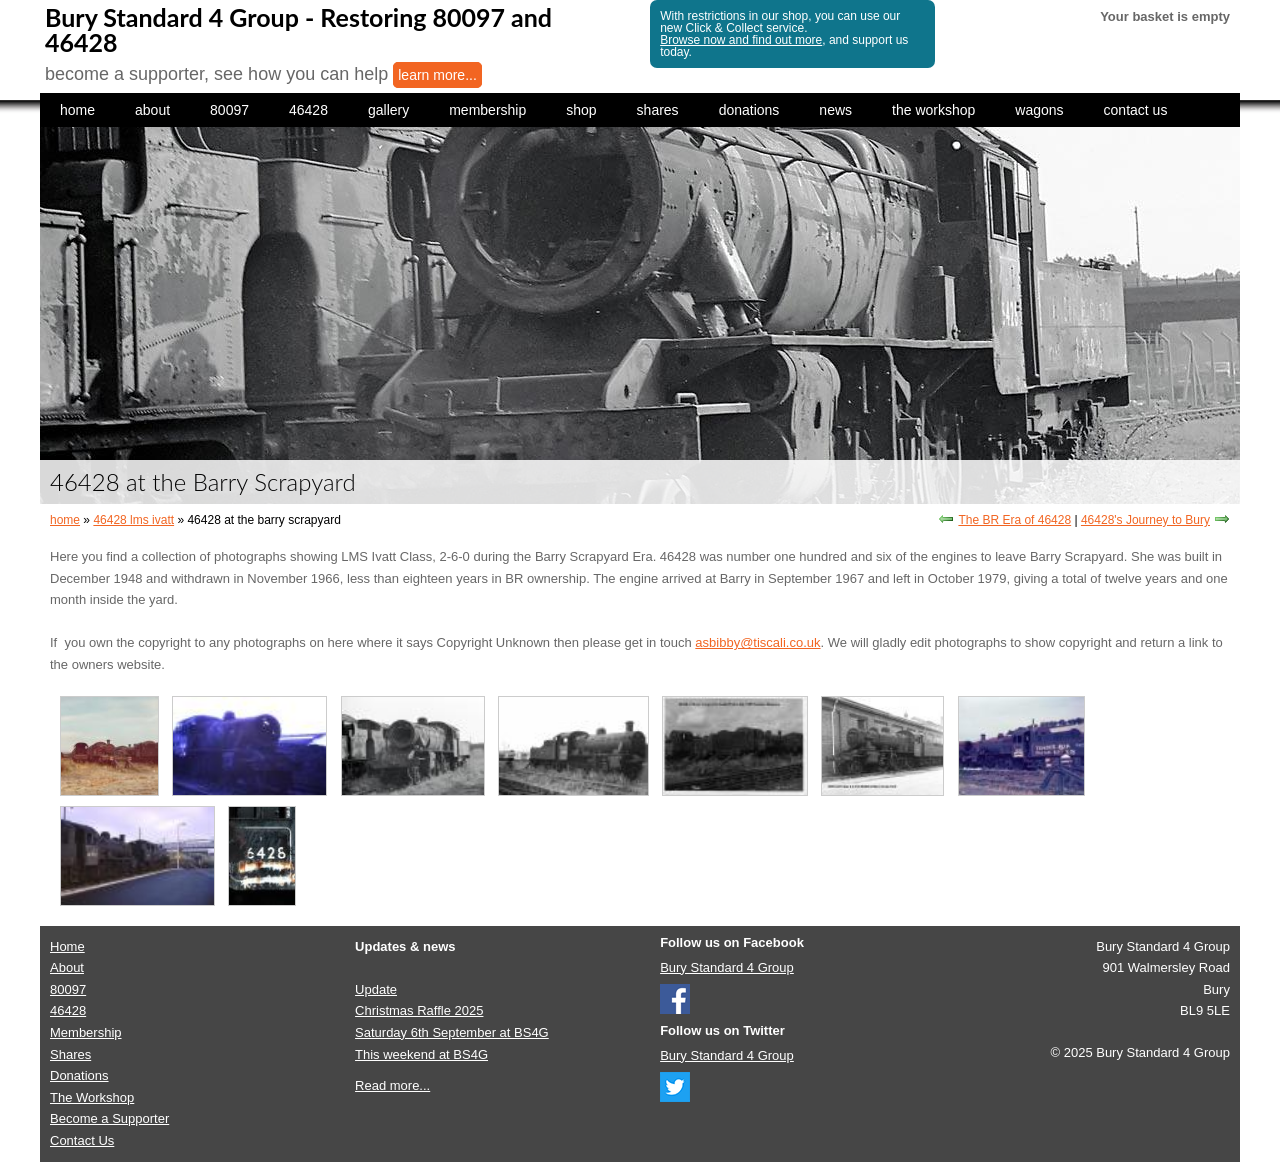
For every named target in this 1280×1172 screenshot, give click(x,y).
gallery (388, 110)
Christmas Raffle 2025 (419, 1010)
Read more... (392, 1085)
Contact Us (82, 1140)
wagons (1039, 110)
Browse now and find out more (741, 40)
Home (67, 946)
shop (581, 110)
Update (376, 989)
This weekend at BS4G (421, 1054)
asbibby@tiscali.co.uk (757, 642)
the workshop (933, 110)
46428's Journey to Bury (1145, 520)
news (835, 110)
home (77, 110)
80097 (229, 110)
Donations (79, 1075)
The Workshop (92, 1097)
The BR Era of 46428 (1014, 520)
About (67, 967)
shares (658, 110)
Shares (70, 1054)
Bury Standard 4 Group (727, 967)
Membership (86, 1032)
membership (487, 110)
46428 (308, 110)
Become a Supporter (109, 1118)
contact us (1136, 110)
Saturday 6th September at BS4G (452, 1032)
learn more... (437, 75)
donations (749, 110)
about (152, 110)
